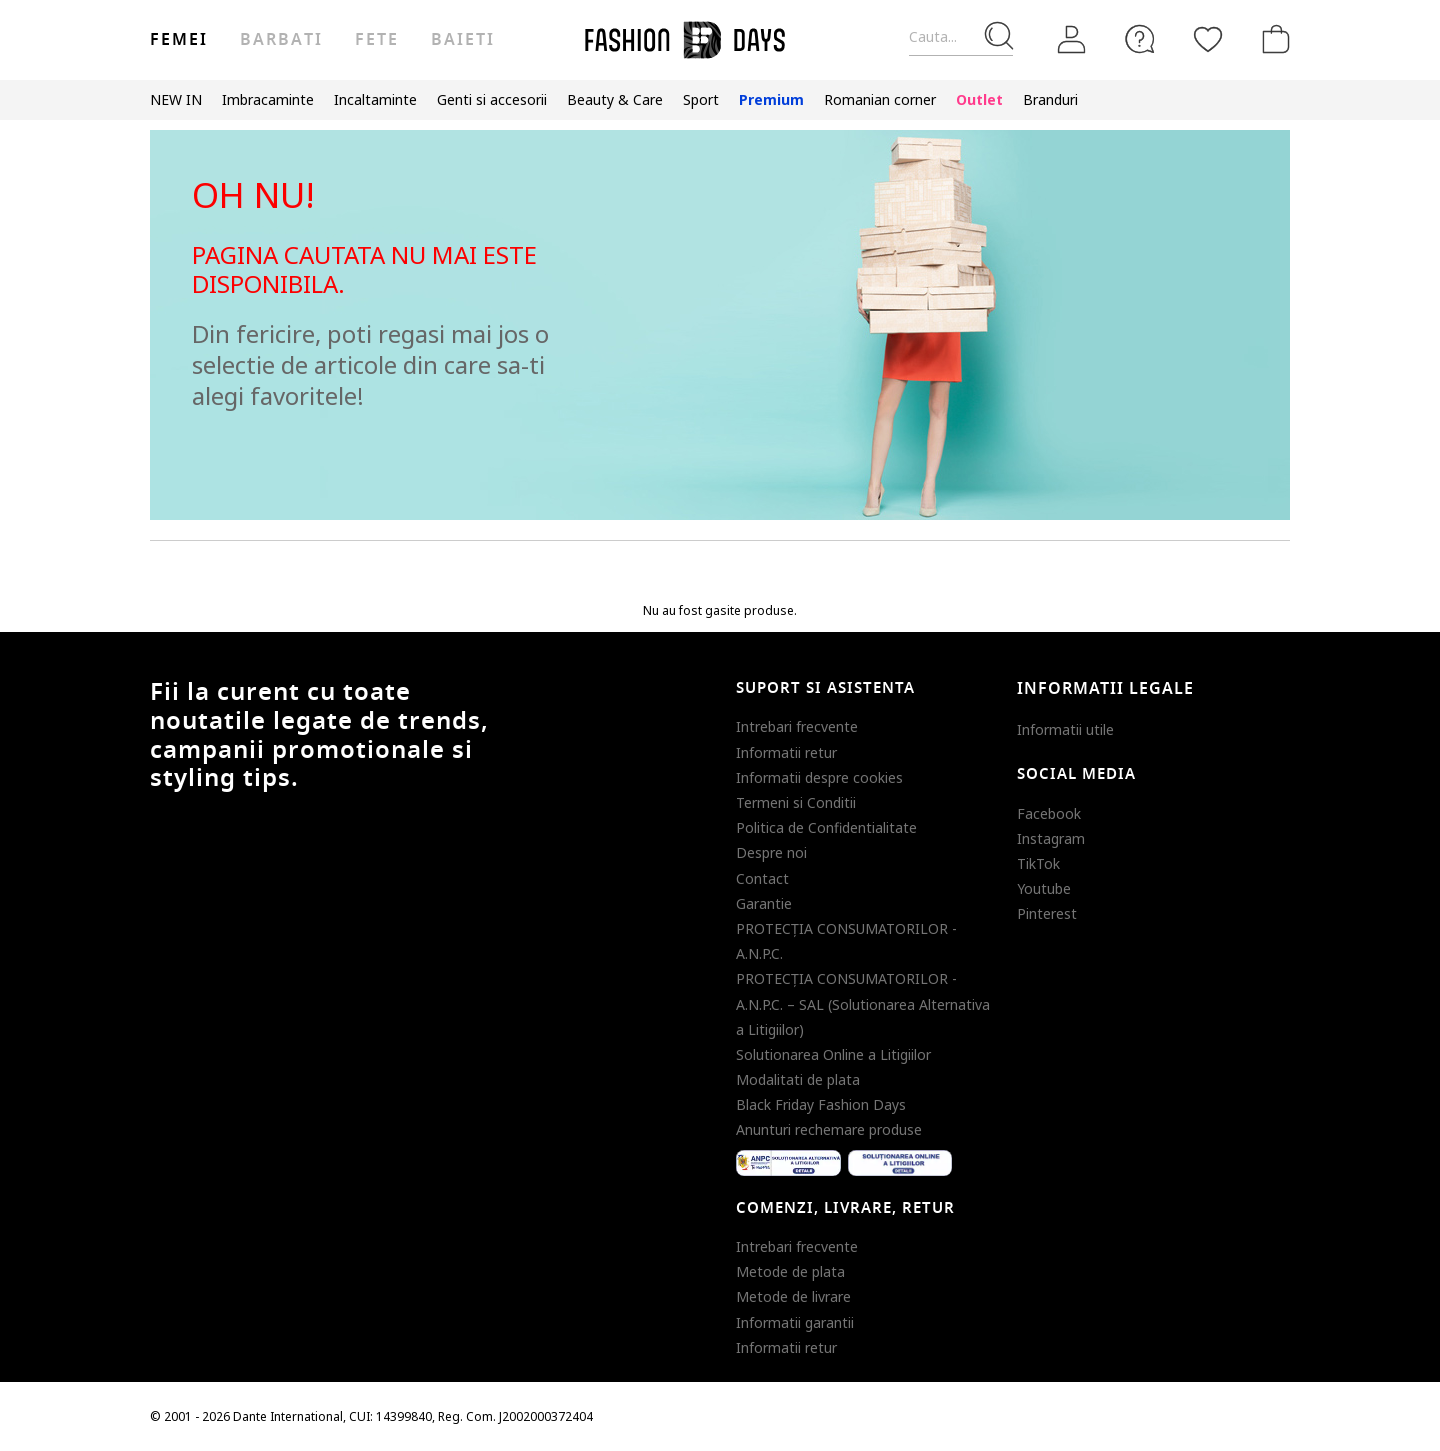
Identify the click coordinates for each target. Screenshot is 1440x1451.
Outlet (979, 99)
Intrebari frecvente (797, 726)
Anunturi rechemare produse (829, 1129)
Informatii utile (1065, 729)
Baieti (463, 40)
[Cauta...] (961, 37)
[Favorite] (1208, 39)
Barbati (281, 40)
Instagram (1051, 838)
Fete (377, 40)
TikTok (1038, 863)
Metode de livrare (793, 1296)
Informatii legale (1105, 689)
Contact (762, 878)
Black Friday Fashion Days (821, 1104)
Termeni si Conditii (796, 802)
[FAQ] (1140, 39)
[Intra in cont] (1072, 40)
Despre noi (771, 852)
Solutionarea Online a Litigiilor (833, 1054)
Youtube (1044, 888)
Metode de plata (790, 1271)
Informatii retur (786, 752)
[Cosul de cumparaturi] (1272, 39)
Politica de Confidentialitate (826, 827)
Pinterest (1047, 913)
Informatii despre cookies (819, 777)
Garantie (764, 903)
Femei (179, 40)
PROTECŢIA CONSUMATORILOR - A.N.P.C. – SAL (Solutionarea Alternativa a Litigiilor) (863, 1003)
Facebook (1049, 813)
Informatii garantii (795, 1322)
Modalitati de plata (798, 1079)
